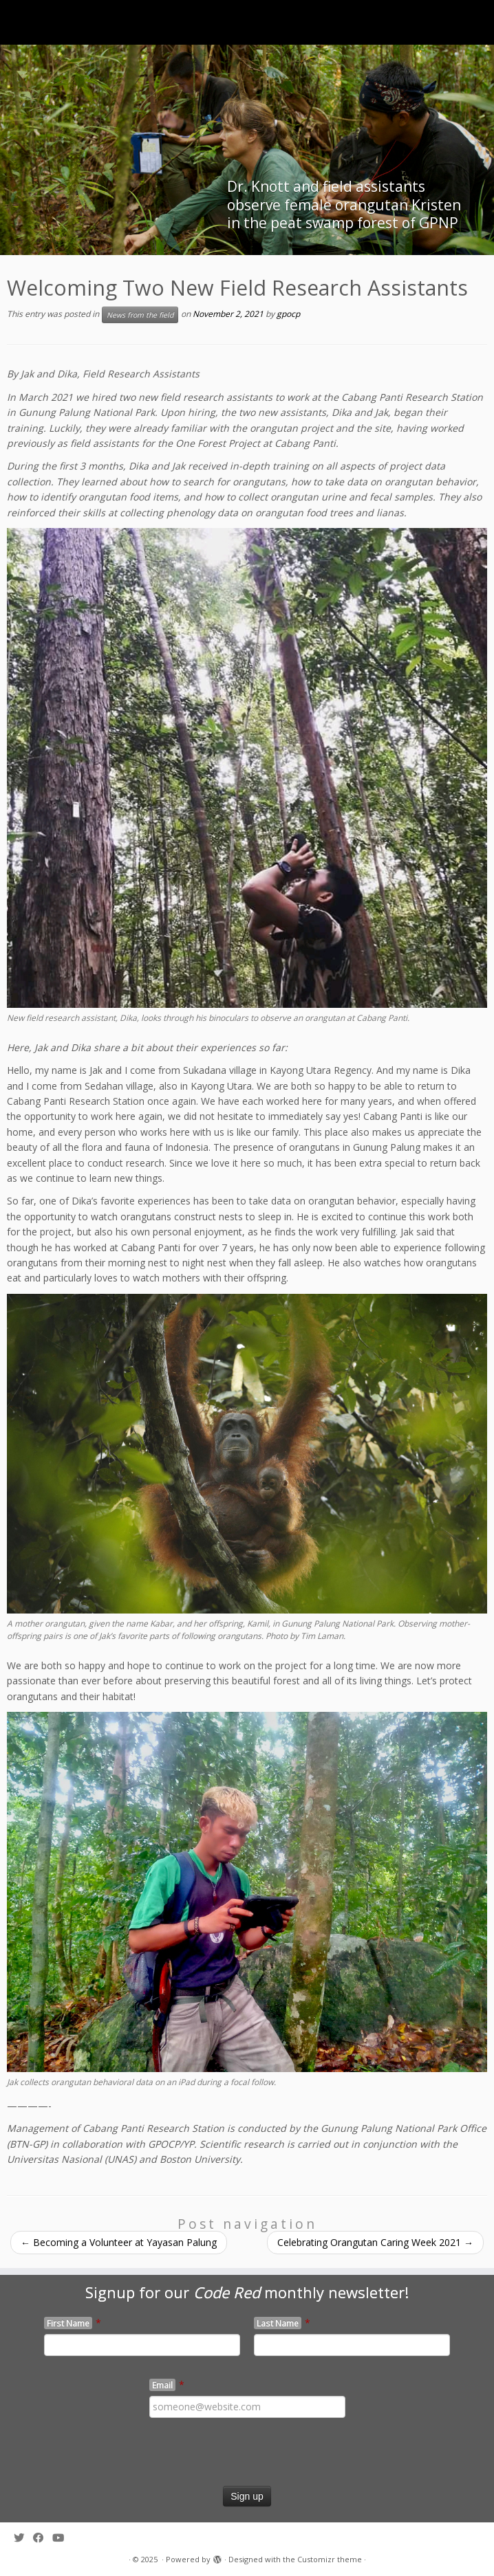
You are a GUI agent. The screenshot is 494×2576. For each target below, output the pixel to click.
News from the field (140, 315)
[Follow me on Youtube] (62, 2538)
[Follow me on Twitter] (23, 2538)
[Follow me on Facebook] (42, 2538)
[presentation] (104, 2459)
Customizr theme (329, 2559)
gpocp (288, 314)
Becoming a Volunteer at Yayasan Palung (119, 2242)
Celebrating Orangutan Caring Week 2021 (375, 2242)
